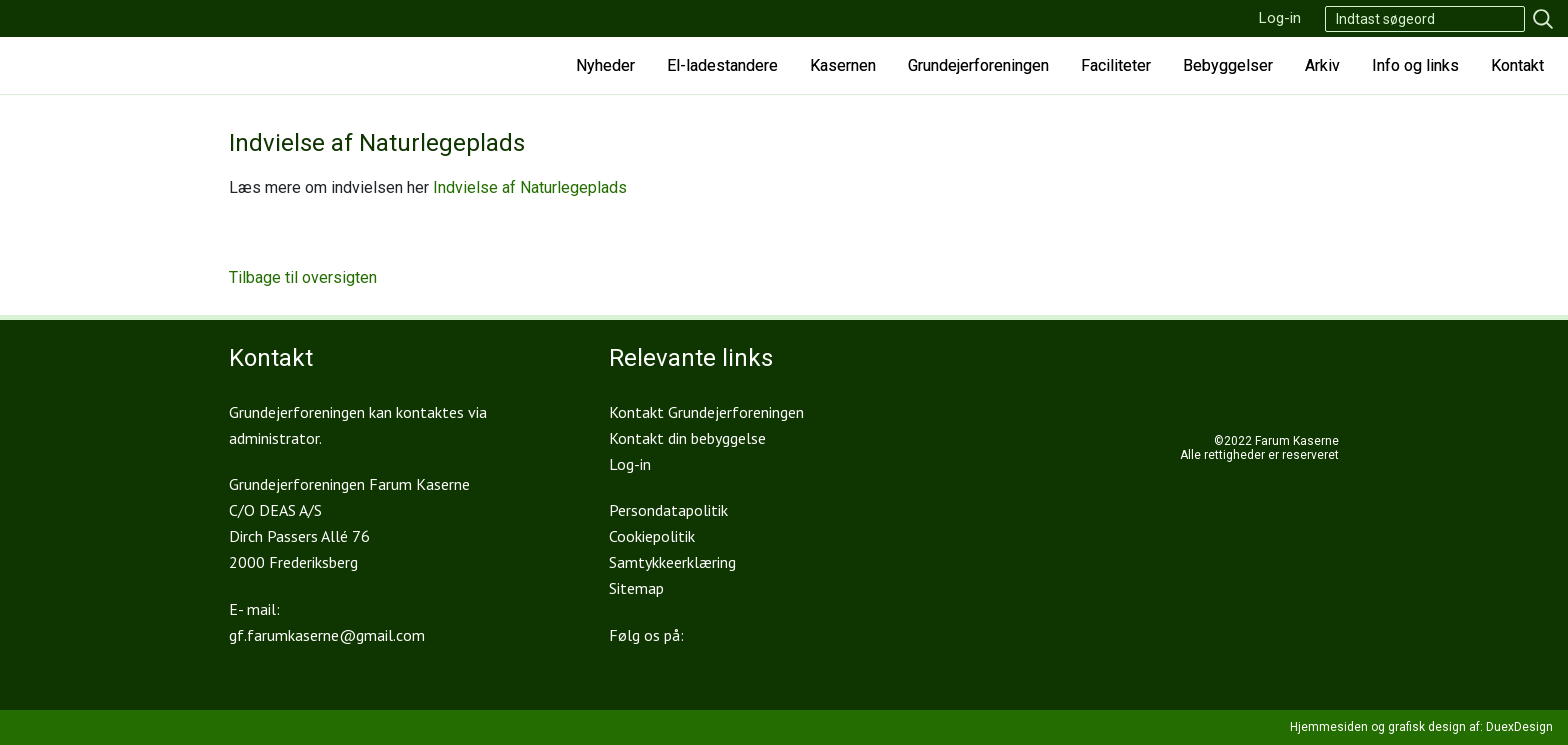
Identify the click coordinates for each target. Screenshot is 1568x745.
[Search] (1425, 19)
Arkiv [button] (1322, 65)
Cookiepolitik (652, 536)
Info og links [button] (1415, 65)
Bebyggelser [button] (1228, 65)
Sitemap (636, 588)
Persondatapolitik (668, 510)
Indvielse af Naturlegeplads (530, 187)
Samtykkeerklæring (672, 562)
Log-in (1280, 18)
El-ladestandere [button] (722, 65)
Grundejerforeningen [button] (978, 65)
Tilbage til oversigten (303, 277)
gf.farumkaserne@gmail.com (327, 635)
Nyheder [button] (605, 65)
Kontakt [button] (1517, 65)
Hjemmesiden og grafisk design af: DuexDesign (1421, 727)
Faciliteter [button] (1116, 65)
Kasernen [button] (843, 65)
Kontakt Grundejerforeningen (706, 412)
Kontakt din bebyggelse (687, 438)
